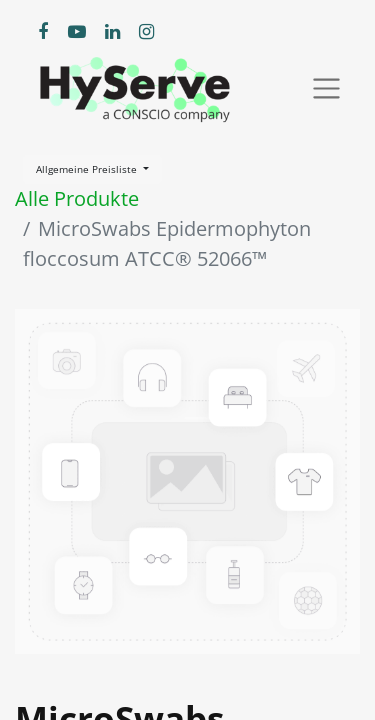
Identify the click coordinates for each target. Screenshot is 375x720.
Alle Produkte (77, 198)
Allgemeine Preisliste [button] (88, 169)
